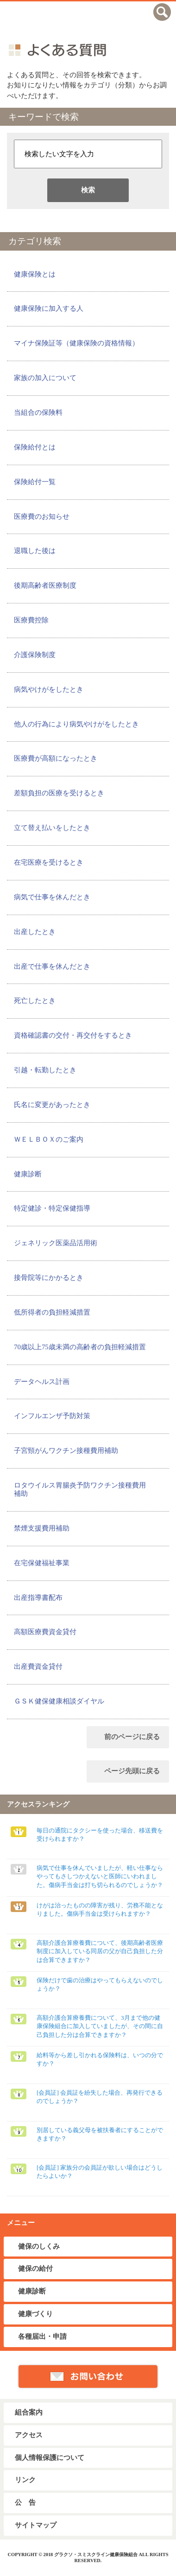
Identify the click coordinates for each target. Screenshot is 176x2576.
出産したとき (35, 931)
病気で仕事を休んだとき (52, 897)
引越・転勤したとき (45, 1070)
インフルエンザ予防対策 (52, 1416)
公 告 (25, 2502)
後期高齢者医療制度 (45, 585)
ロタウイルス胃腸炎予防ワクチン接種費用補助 (80, 1489)
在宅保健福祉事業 (41, 1563)
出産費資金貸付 (38, 1666)
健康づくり (35, 2314)
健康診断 (28, 1174)
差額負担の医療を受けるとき (59, 793)
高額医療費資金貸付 (45, 1631)
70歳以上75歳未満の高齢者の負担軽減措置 (80, 1347)
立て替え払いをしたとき (52, 827)
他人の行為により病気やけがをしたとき (76, 724)
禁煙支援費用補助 (41, 1528)
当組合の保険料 (38, 412)
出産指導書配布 (38, 1597)
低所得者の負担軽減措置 (52, 1312)
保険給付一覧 (35, 482)
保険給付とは (35, 447)
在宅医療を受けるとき (48, 862)
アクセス (29, 2435)
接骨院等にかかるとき (48, 1277)
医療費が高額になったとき (55, 758)
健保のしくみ (39, 2246)
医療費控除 (31, 620)
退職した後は (35, 550)
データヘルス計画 (41, 1381)
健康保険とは (35, 274)
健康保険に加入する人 (48, 308)
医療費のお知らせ (41, 516)
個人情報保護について (49, 2457)
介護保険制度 (35, 654)
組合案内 (29, 2412)
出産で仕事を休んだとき (52, 966)
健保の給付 (35, 2268)
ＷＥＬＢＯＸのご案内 (48, 1139)
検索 (88, 190)
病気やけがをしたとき (48, 689)
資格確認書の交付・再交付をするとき (73, 1035)
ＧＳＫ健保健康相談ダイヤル (59, 1701)
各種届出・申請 (42, 2336)
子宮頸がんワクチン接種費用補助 (66, 1450)
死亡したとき (35, 1000)
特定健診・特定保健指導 (52, 1208)
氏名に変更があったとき (52, 1104)
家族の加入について (45, 377)
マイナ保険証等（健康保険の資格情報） (76, 343)
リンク (25, 2480)
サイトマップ (36, 2525)
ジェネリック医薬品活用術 (55, 1243)
